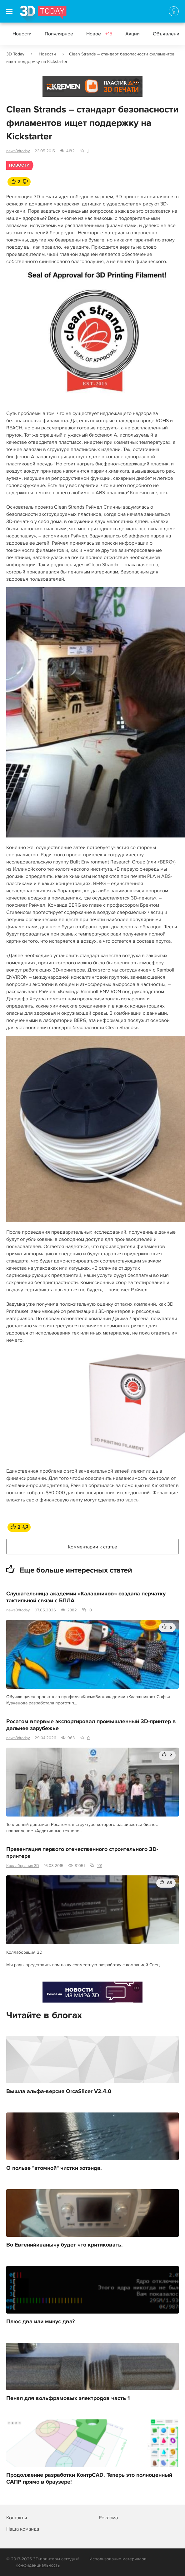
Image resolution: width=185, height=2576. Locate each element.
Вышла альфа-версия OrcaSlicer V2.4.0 (58, 2091)
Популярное (59, 34)
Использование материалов (118, 2559)
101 (99, 1865)
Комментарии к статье (92, 1547)
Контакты (16, 2518)
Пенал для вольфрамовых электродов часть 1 (68, 2398)
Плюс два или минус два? (40, 2321)
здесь (131, 1500)
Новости (22, 34)
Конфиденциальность (38, 2565)
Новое (99, 34)
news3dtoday (18, 150)
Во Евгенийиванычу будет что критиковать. (64, 2245)
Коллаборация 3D (22, 1865)
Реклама (54, 88)
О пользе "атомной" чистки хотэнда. (54, 2168)
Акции (132, 34)
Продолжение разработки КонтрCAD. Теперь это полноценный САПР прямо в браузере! (89, 2478)
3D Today (15, 54)
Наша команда (22, 2529)
